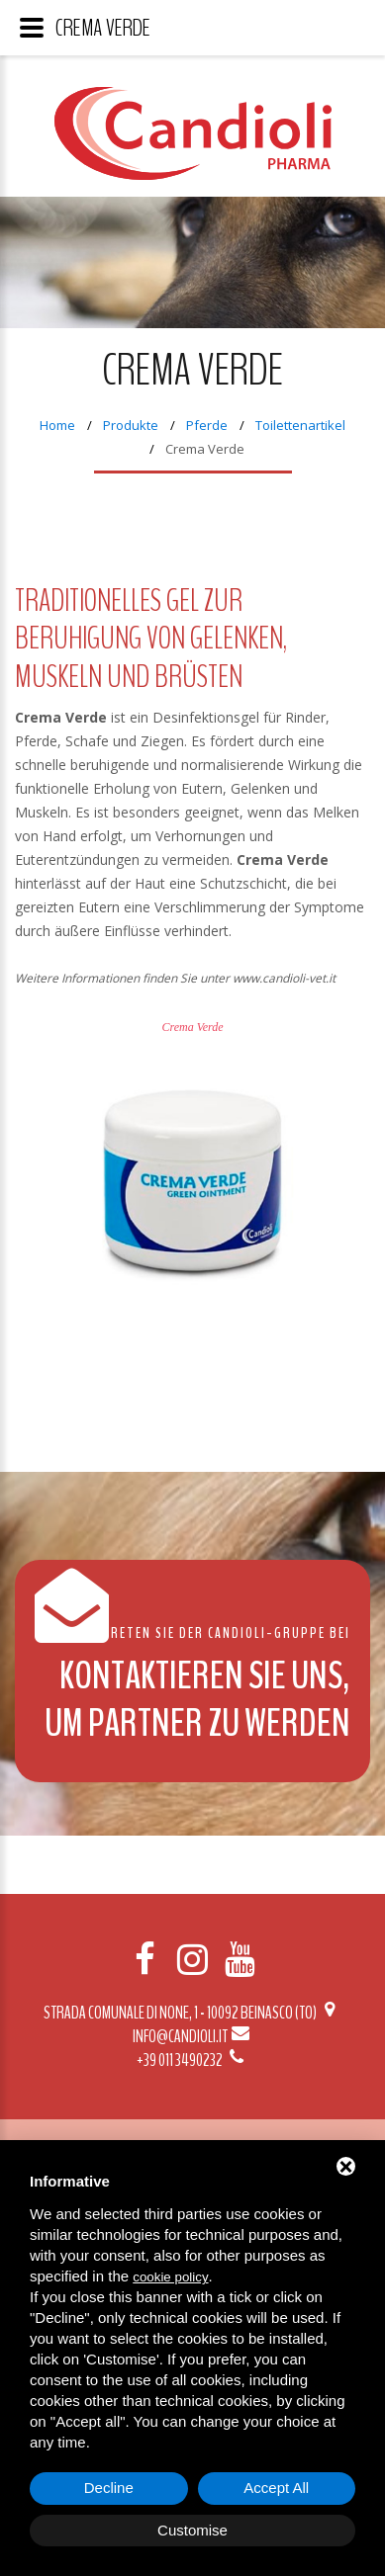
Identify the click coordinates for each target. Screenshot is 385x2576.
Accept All (276, 2487)
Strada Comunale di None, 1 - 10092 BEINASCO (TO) (192, 2012)
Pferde (207, 425)
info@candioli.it (192, 2036)
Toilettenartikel (300, 425)
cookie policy (170, 2277)
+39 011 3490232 (192, 2060)
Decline (109, 2487)
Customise (192, 2530)
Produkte (130, 425)
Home (57, 425)
